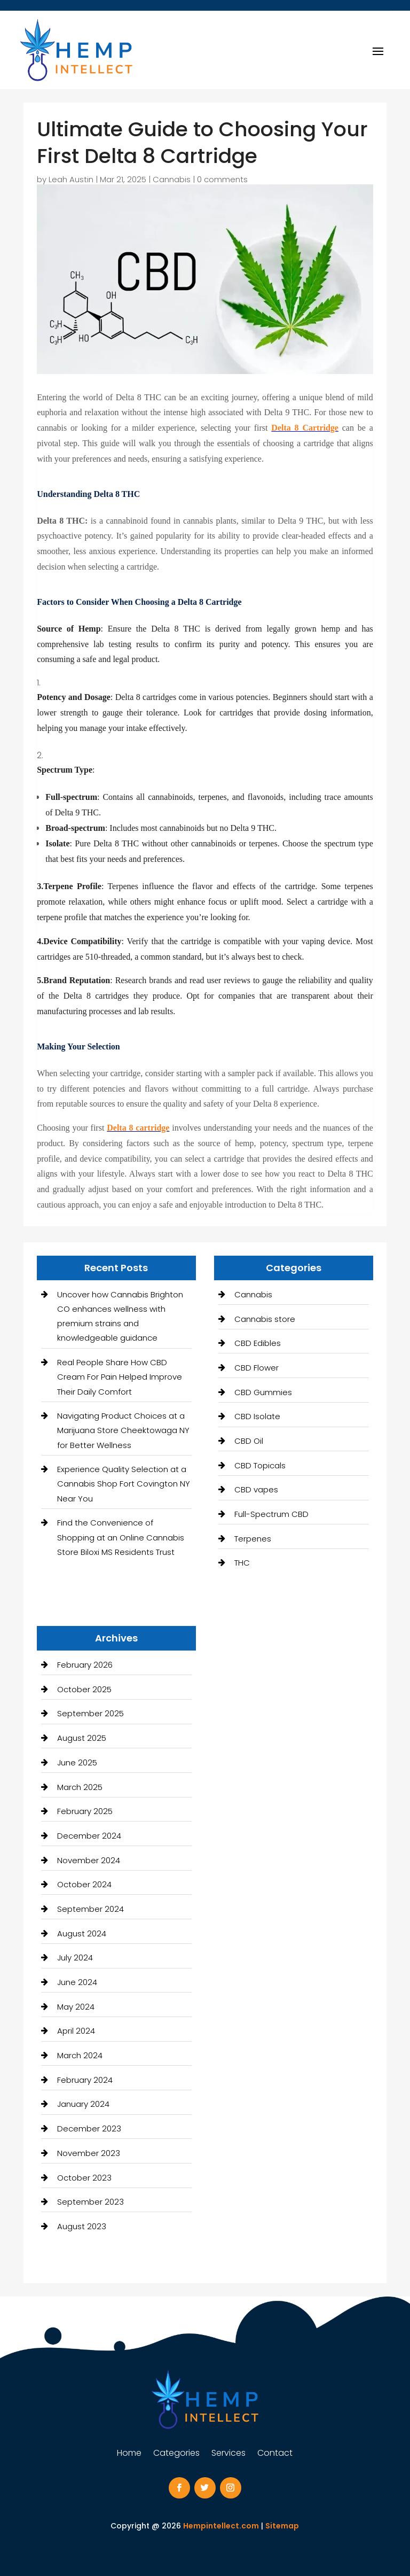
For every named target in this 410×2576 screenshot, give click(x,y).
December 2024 (89, 1835)
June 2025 (77, 1762)
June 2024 (77, 1982)
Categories (176, 2454)
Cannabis (172, 179)
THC (242, 1562)
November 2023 (88, 2153)
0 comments (222, 179)
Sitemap (282, 2525)
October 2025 (84, 1689)
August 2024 (81, 1933)
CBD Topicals (260, 1465)
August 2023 (81, 2226)
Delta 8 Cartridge (304, 427)
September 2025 (90, 1713)
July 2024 (75, 1957)
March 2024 (79, 2055)
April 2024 (76, 2030)
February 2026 (85, 1664)
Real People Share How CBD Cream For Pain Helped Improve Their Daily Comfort (119, 1377)
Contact (275, 2454)
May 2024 (75, 2006)
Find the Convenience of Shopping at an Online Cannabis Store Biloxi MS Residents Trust (120, 1537)
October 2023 (84, 2177)
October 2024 (84, 1884)
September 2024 (90, 1909)
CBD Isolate (257, 1416)
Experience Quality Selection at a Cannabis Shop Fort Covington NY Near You (123, 1484)
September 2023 (90, 2201)
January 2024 (83, 2104)
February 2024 (85, 2079)
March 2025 (79, 1787)
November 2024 (88, 1860)
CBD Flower (256, 1367)
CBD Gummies (263, 1392)
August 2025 (81, 1738)
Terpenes (252, 1538)
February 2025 (85, 1811)
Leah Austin (71, 179)
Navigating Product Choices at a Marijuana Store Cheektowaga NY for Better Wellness (123, 1430)
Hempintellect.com (221, 2525)
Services (228, 2454)
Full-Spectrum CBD (271, 1514)
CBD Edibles (257, 1343)
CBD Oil (248, 1440)
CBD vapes (256, 1489)
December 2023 (89, 2128)
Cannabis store (264, 1319)
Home (129, 2454)
